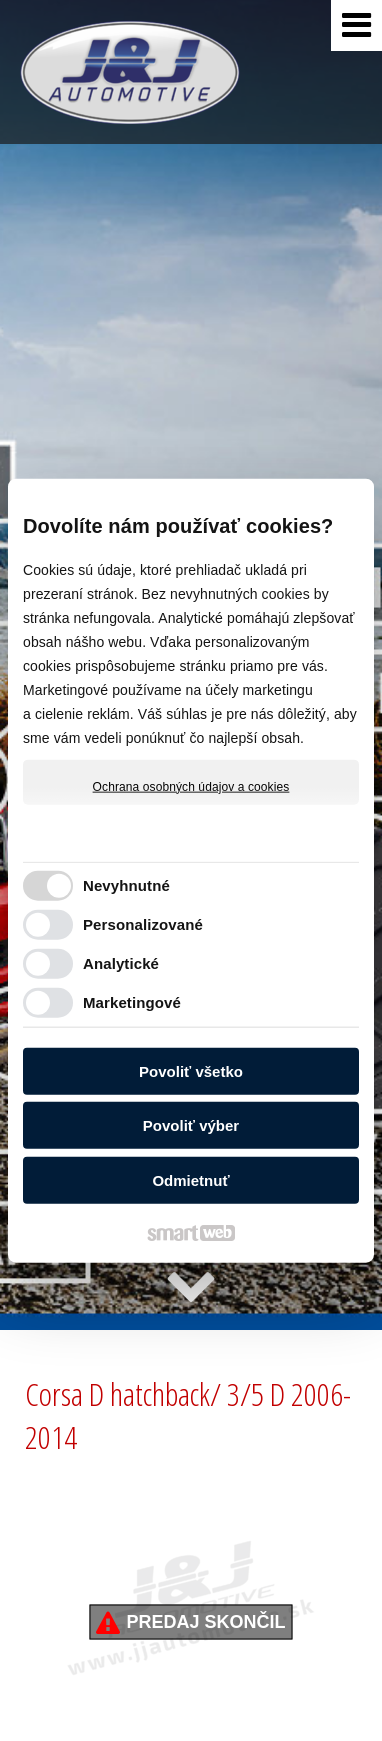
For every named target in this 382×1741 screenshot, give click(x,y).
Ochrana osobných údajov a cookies (191, 786)
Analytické (121, 963)
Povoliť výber (191, 1125)
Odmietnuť (190, 1179)
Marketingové (132, 1002)
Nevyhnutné (126, 885)
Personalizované (143, 924)
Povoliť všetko (191, 1070)
